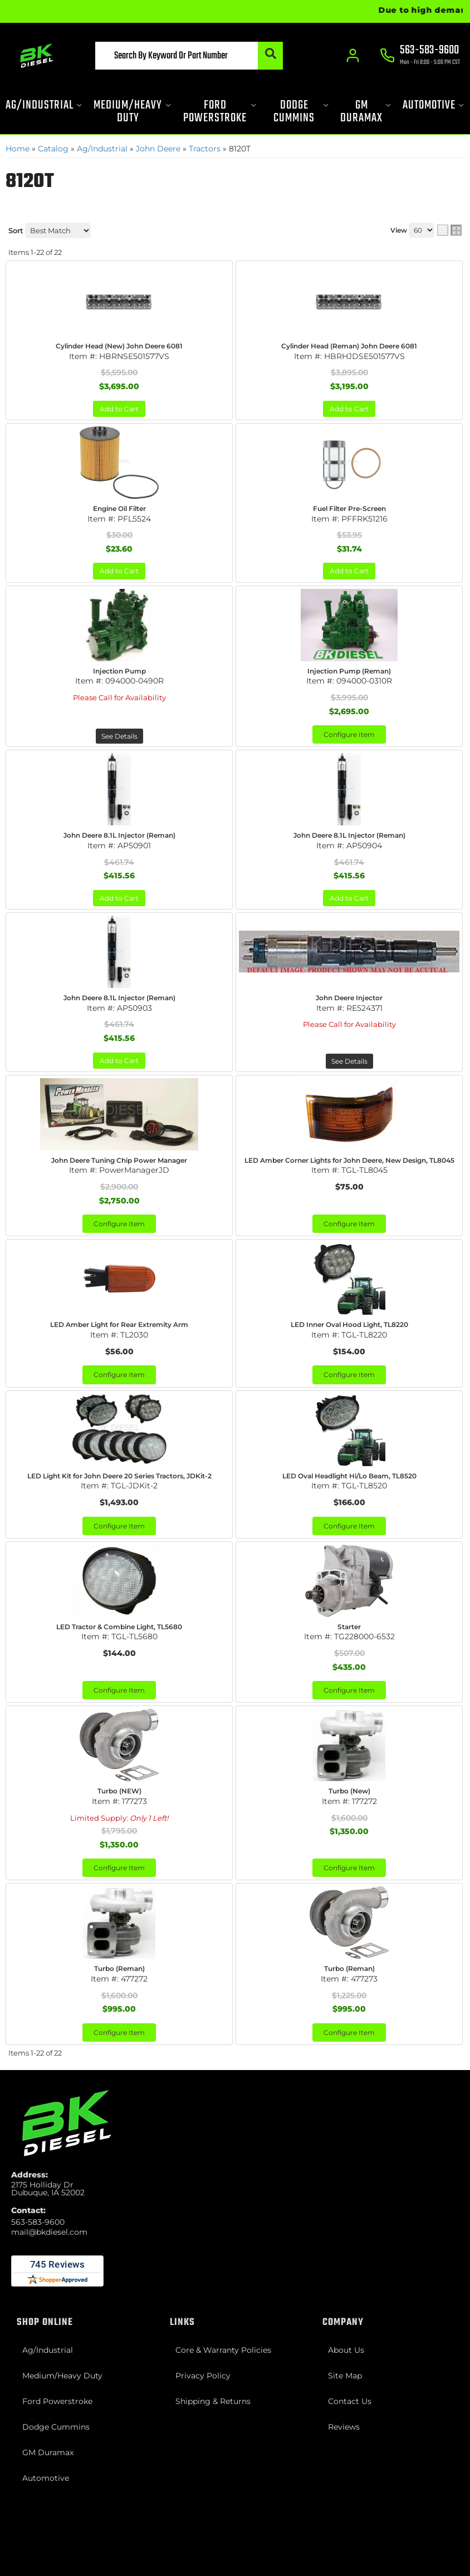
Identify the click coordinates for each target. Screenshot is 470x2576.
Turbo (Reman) (119, 1968)
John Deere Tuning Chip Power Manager (119, 1160)
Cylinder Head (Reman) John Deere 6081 (349, 346)
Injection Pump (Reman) (349, 671)
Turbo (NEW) (119, 1791)
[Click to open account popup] (353, 55)
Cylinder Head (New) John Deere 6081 (119, 346)
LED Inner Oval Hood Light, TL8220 (349, 1324)
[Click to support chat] (420, 56)
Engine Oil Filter (119, 508)
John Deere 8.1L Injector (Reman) (119, 835)
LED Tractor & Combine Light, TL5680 (119, 1627)
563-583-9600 (38, 2222)
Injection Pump (119, 671)
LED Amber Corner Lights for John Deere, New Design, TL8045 (349, 1160)
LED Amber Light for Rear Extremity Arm (119, 1324)
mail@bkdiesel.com (49, 2232)
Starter (349, 1627)
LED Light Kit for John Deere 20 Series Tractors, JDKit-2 (119, 1476)
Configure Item (349, 734)
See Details (119, 736)
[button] (189, 56)
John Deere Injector (349, 998)
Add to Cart (119, 409)
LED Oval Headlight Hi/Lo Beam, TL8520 (349, 1476)
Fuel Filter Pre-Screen (349, 508)
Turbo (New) (349, 1791)
